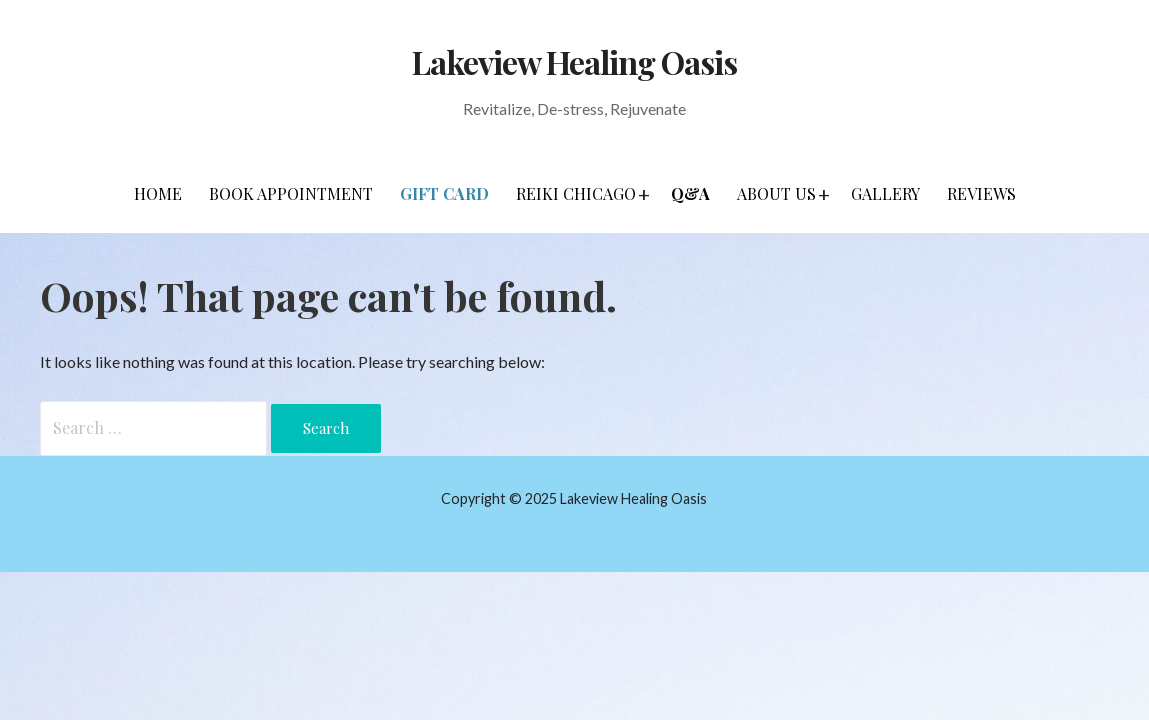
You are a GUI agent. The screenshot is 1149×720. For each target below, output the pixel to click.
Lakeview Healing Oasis (575, 61)
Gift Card (444, 193)
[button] (644, 194)
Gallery (885, 193)
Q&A (690, 193)
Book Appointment (291, 193)
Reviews (981, 193)
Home (158, 193)
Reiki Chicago (576, 193)
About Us (776, 193)
